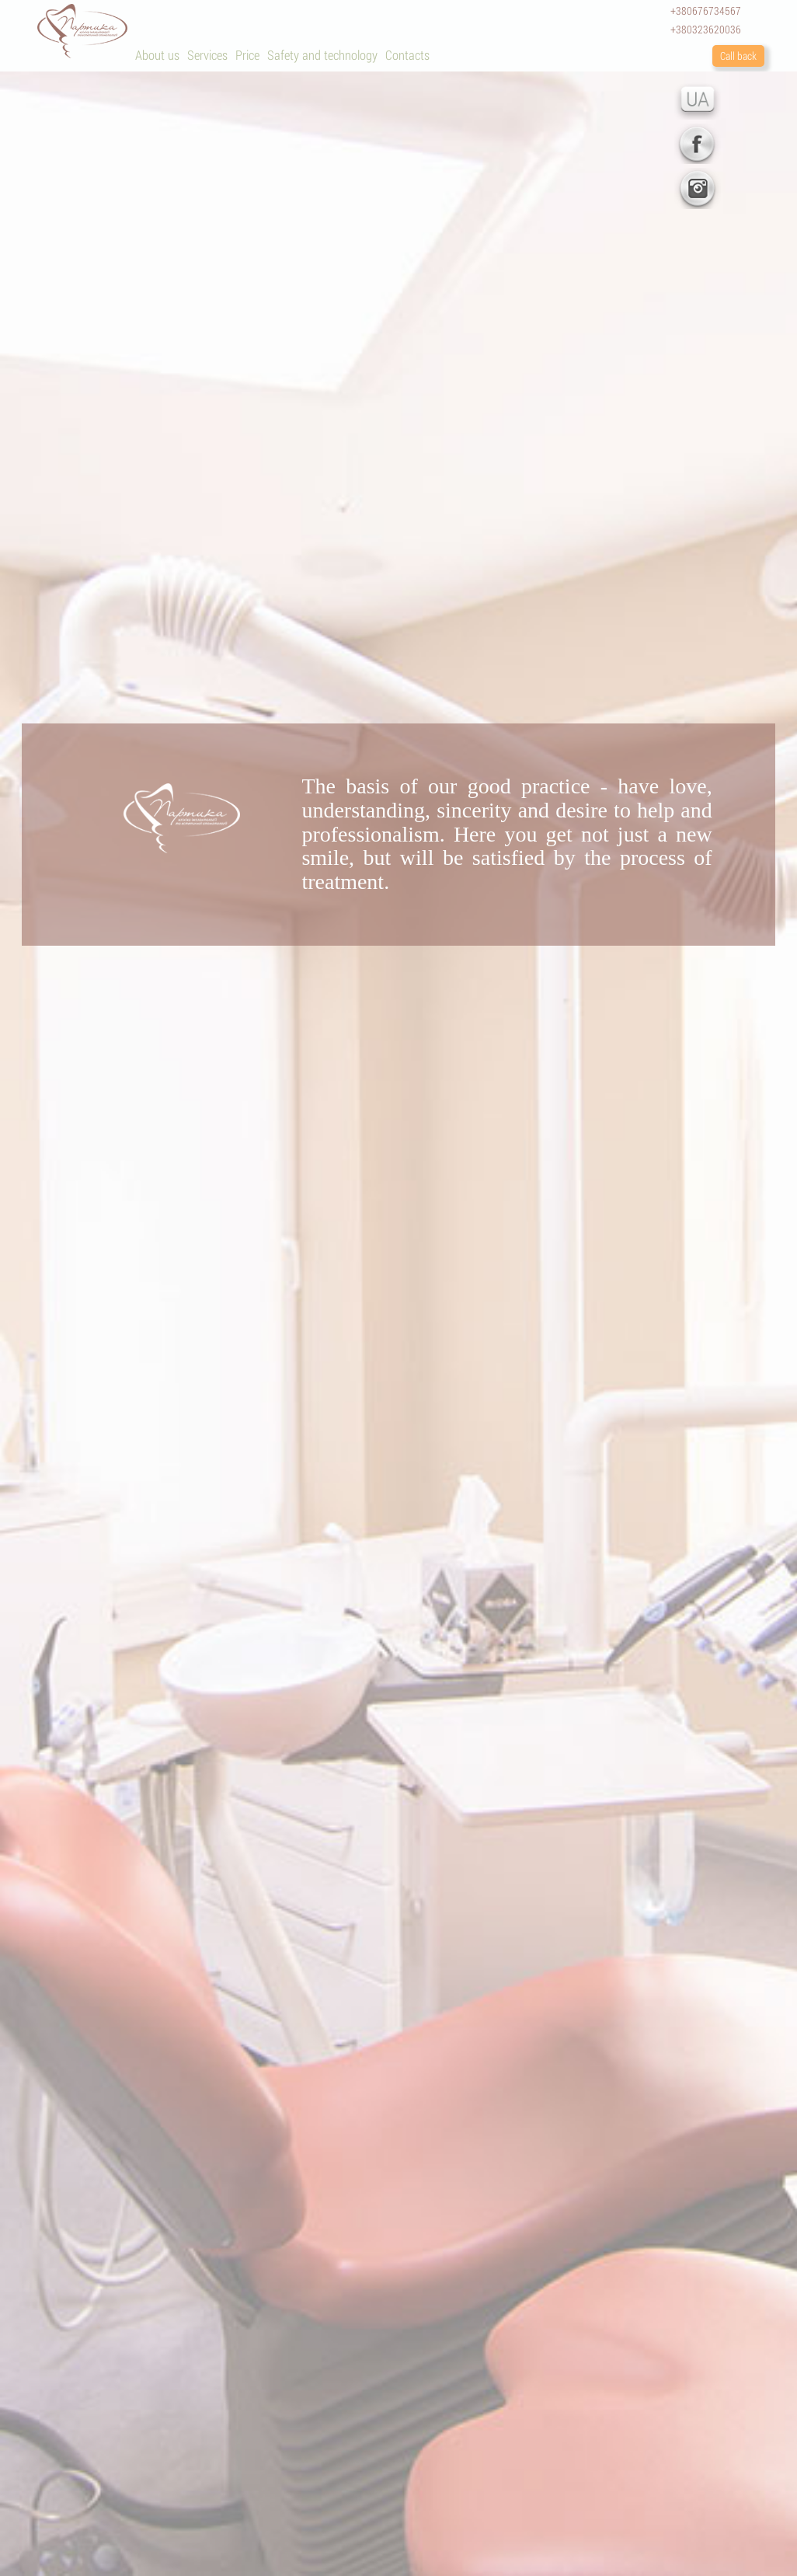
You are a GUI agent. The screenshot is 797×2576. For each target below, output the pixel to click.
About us (157, 55)
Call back (738, 55)
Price (247, 55)
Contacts (407, 55)
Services (207, 55)
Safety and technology (322, 55)
